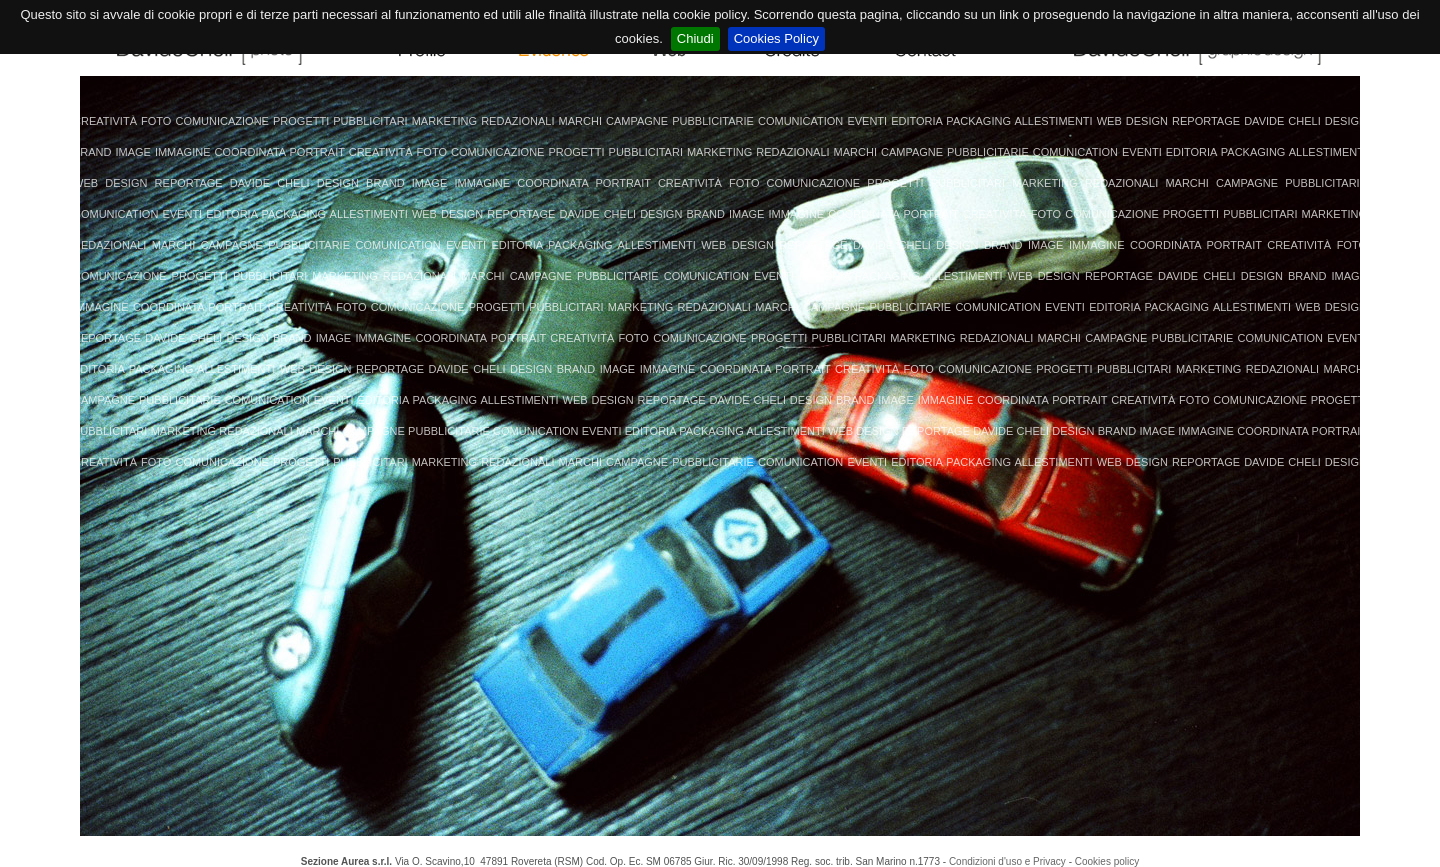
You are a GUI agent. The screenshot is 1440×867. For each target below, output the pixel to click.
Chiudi (695, 38)
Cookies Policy (776, 38)
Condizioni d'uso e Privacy (1007, 861)
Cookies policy (1107, 861)
